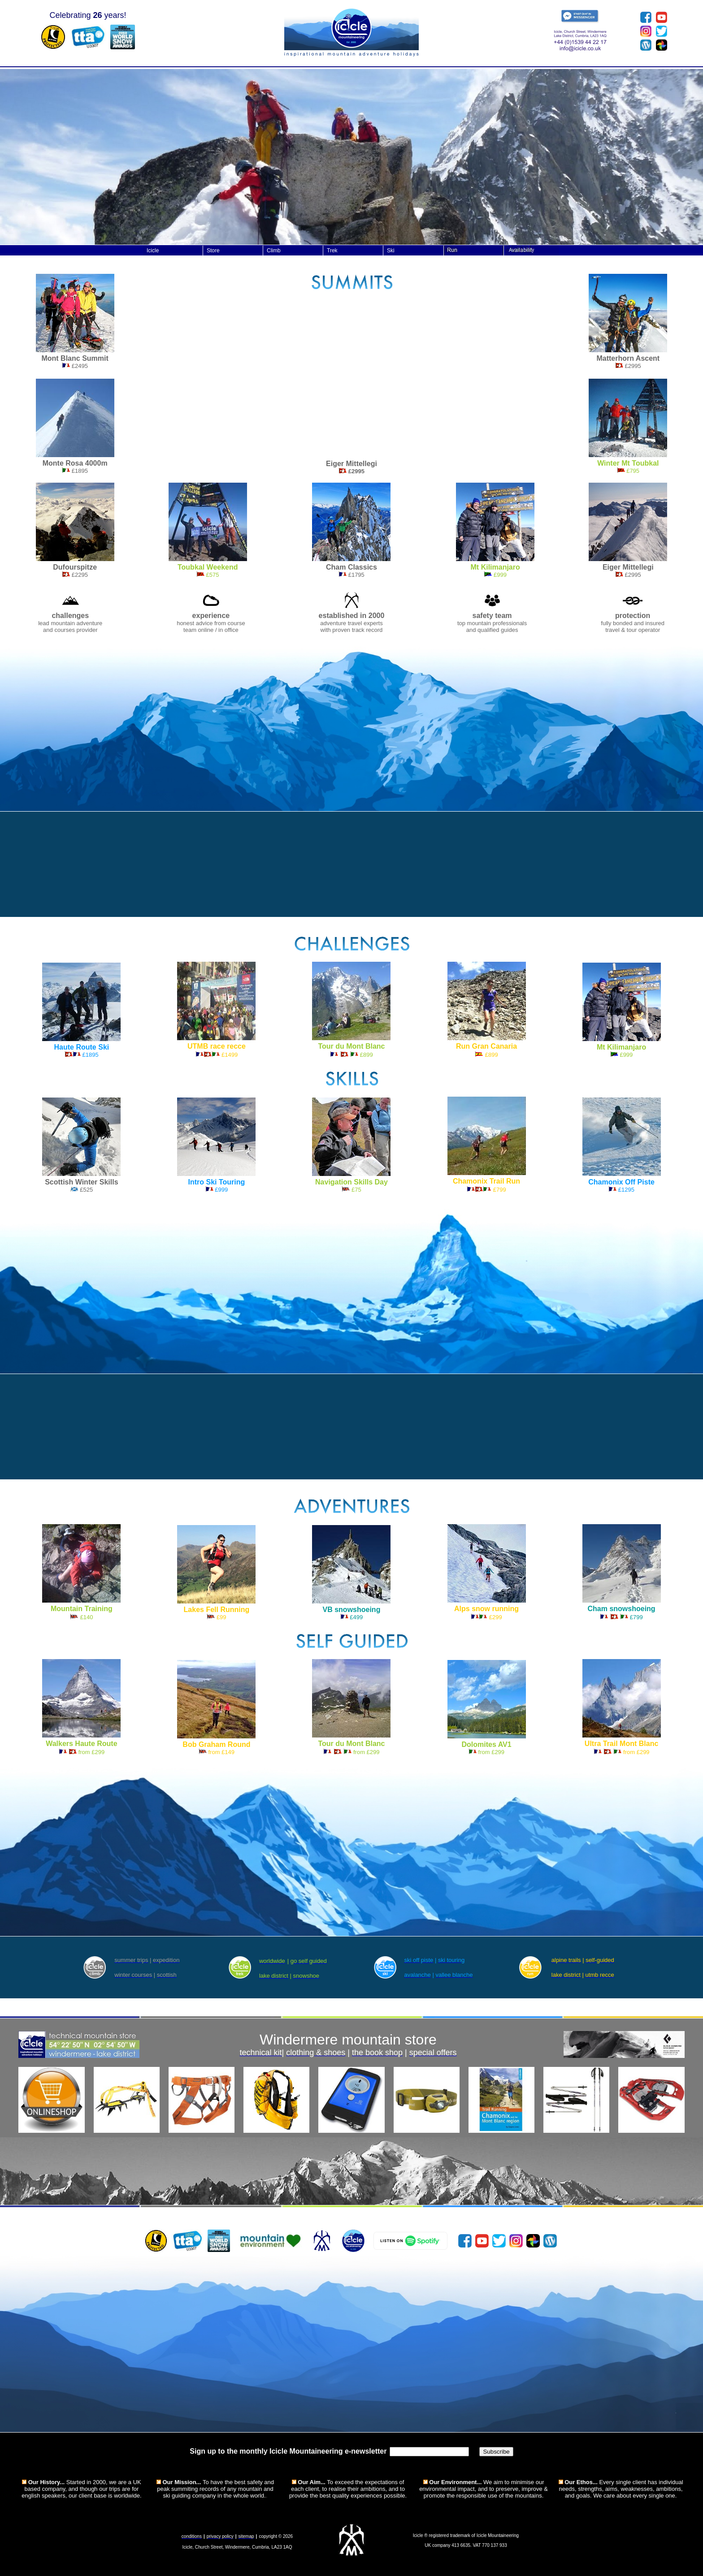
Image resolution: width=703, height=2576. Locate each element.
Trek (332, 250)
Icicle (153, 250)
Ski (391, 250)
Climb (274, 250)
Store (213, 250)
